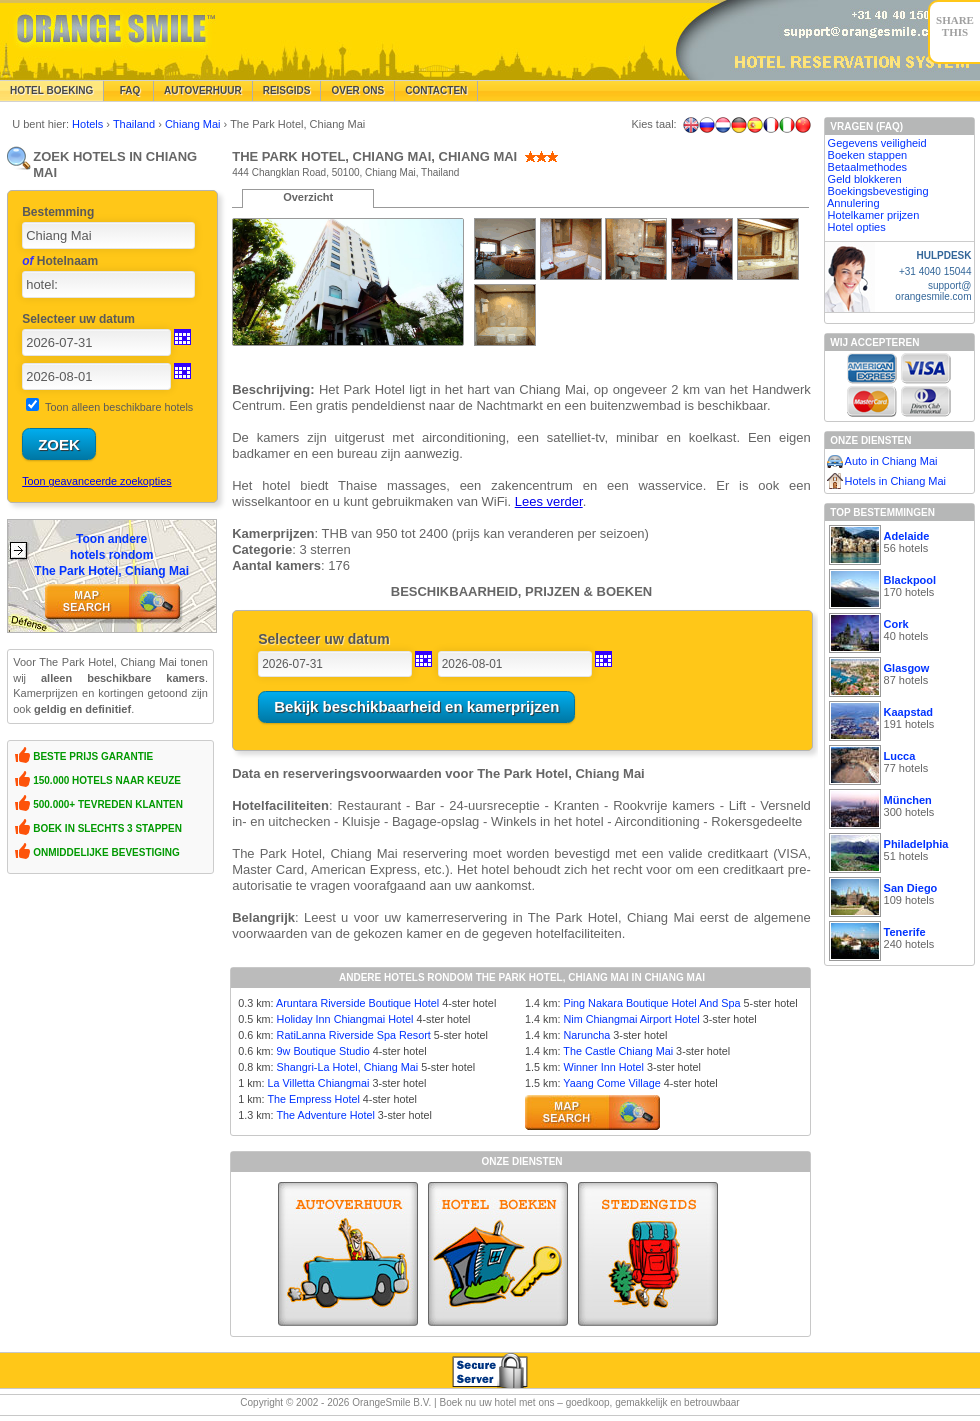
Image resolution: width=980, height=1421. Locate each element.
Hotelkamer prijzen (874, 215)
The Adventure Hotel (325, 1115)
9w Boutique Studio (323, 1051)
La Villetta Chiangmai (319, 1083)
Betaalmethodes (868, 167)
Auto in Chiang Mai (891, 461)
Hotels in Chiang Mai (896, 481)
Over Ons (357, 90)
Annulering (853, 203)
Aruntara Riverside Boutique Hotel (357, 1003)
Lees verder (549, 501)
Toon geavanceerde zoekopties (96, 481)
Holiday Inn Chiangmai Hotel (345, 1019)
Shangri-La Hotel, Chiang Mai (348, 1067)
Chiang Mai (194, 124)
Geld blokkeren (865, 179)
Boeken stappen (868, 155)
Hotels (89, 124)
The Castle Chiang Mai (618, 1051)
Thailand (135, 124)
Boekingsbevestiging (878, 191)
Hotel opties (857, 227)
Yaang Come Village (611, 1083)
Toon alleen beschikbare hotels (119, 407)
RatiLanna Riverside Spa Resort (354, 1035)
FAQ (128, 90)
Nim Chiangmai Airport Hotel (631, 1019)
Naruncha (586, 1035)
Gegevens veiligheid (877, 143)
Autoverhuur (203, 90)
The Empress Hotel (313, 1099)
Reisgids (287, 90)
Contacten (436, 90)
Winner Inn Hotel (603, 1067)
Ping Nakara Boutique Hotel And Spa (651, 1003)
